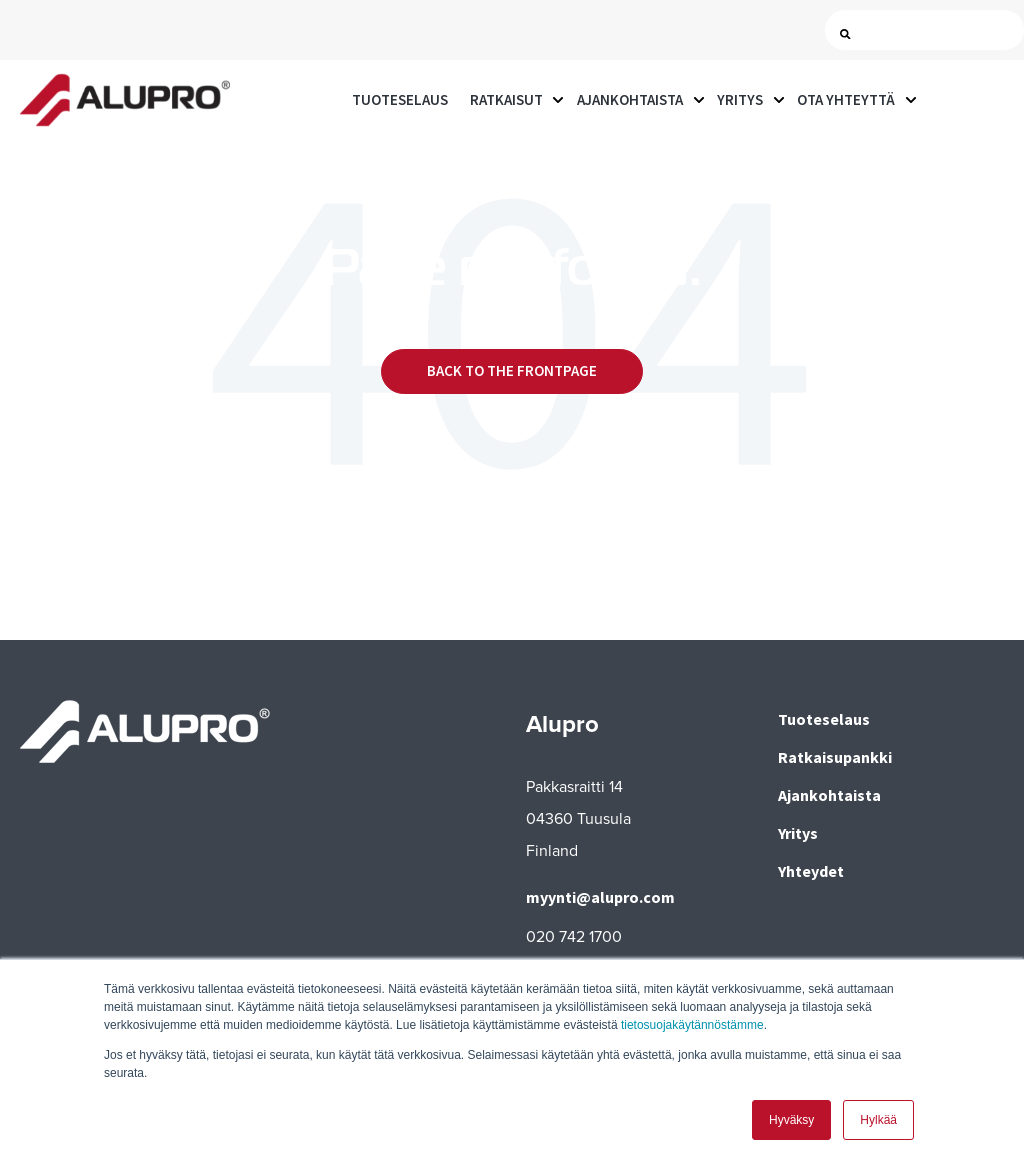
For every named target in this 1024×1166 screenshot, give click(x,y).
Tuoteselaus (400, 99)
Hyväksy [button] (791, 1120)
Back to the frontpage (512, 370)
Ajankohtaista (630, 99)
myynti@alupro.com (600, 897)
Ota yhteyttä (846, 99)
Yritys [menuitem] (798, 833)
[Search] (929, 31)
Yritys (740, 99)
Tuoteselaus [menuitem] (824, 719)
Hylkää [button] (878, 1120)
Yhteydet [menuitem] (811, 871)
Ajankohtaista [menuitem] (829, 795)
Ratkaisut (506, 99)
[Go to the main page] (125, 100)
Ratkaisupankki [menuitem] (835, 757)
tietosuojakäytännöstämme (692, 1025)
